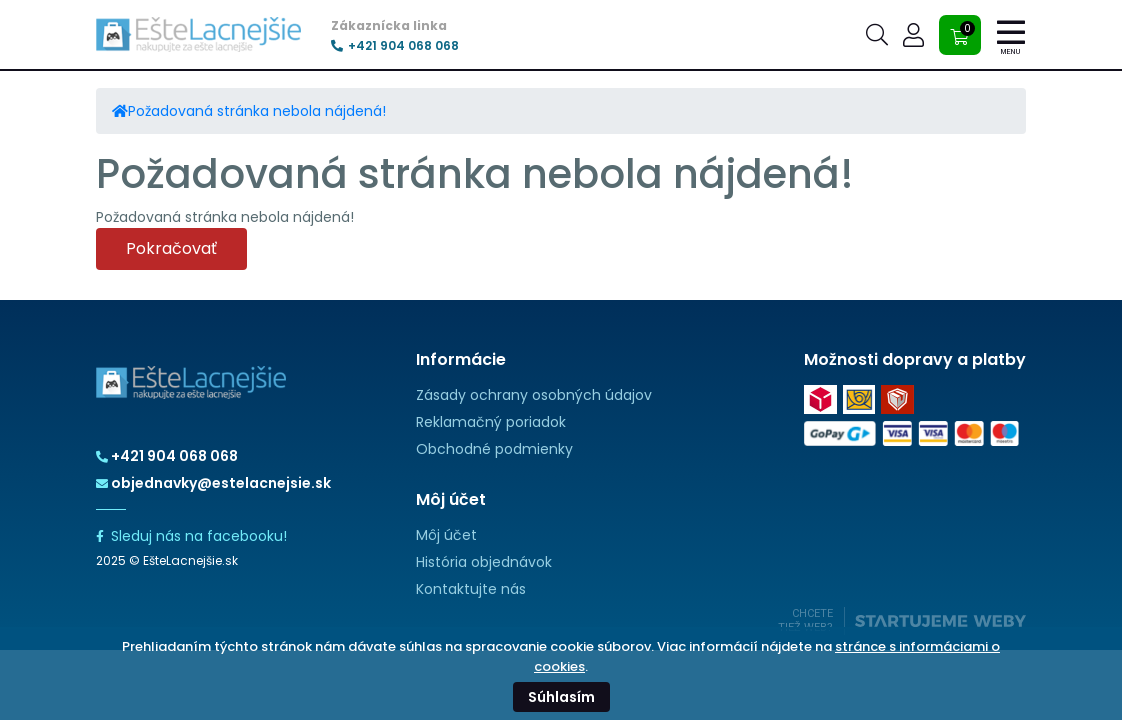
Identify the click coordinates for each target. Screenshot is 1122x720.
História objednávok (484, 562)
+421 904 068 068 (395, 46)
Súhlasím (561, 697)
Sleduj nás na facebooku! (191, 536)
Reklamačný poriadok (491, 422)
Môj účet (446, 535)
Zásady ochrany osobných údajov (534, 395)
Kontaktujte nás (471, 589)
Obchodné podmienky (494, 449)
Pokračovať (171, 248)
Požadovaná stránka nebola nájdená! (257, 111)
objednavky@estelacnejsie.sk (213, 483)
